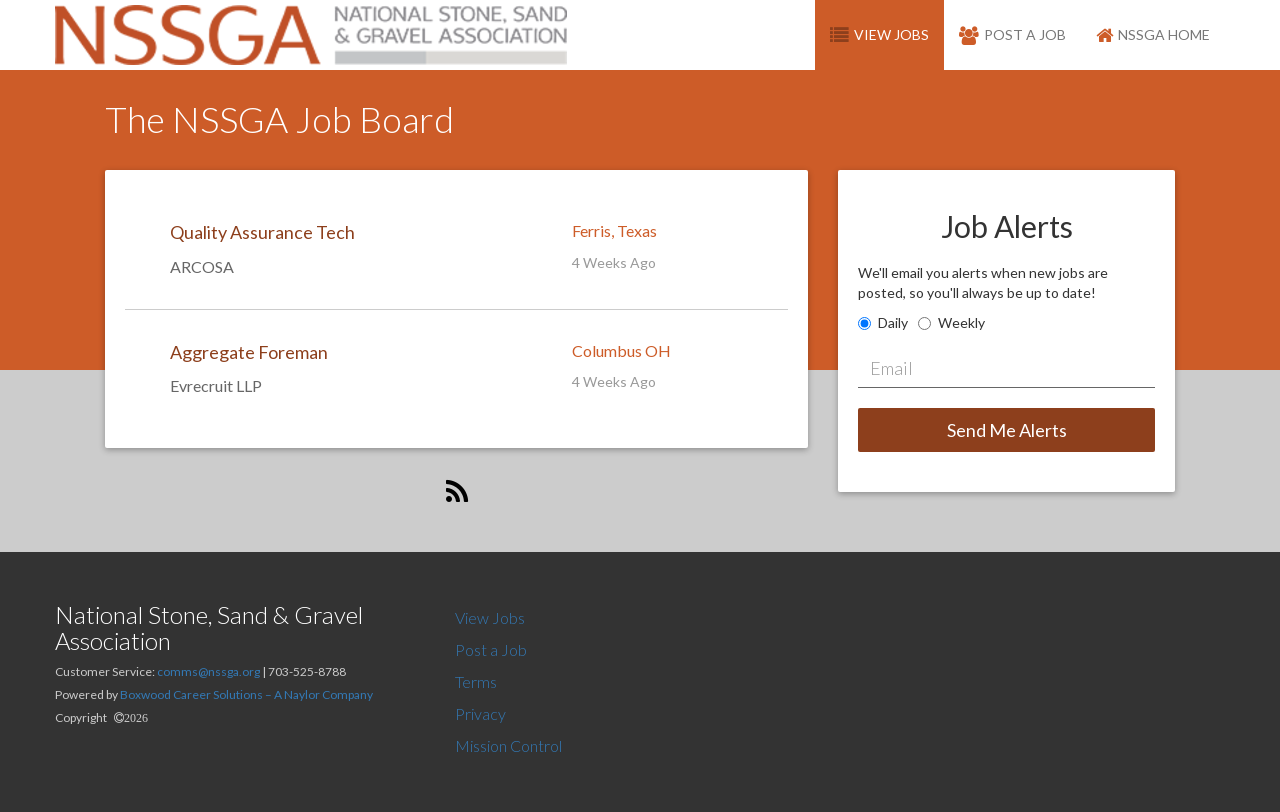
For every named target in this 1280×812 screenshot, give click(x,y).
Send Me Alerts (1007, 430)
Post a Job (491, 649)
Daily (893, 322)
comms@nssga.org (208, 671)
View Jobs (490, 617)
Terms (476, 681)
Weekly (961, 322)
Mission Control (508, 745)
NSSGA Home (1153, 34)
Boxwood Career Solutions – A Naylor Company (246, 694)
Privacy (480, 713)
